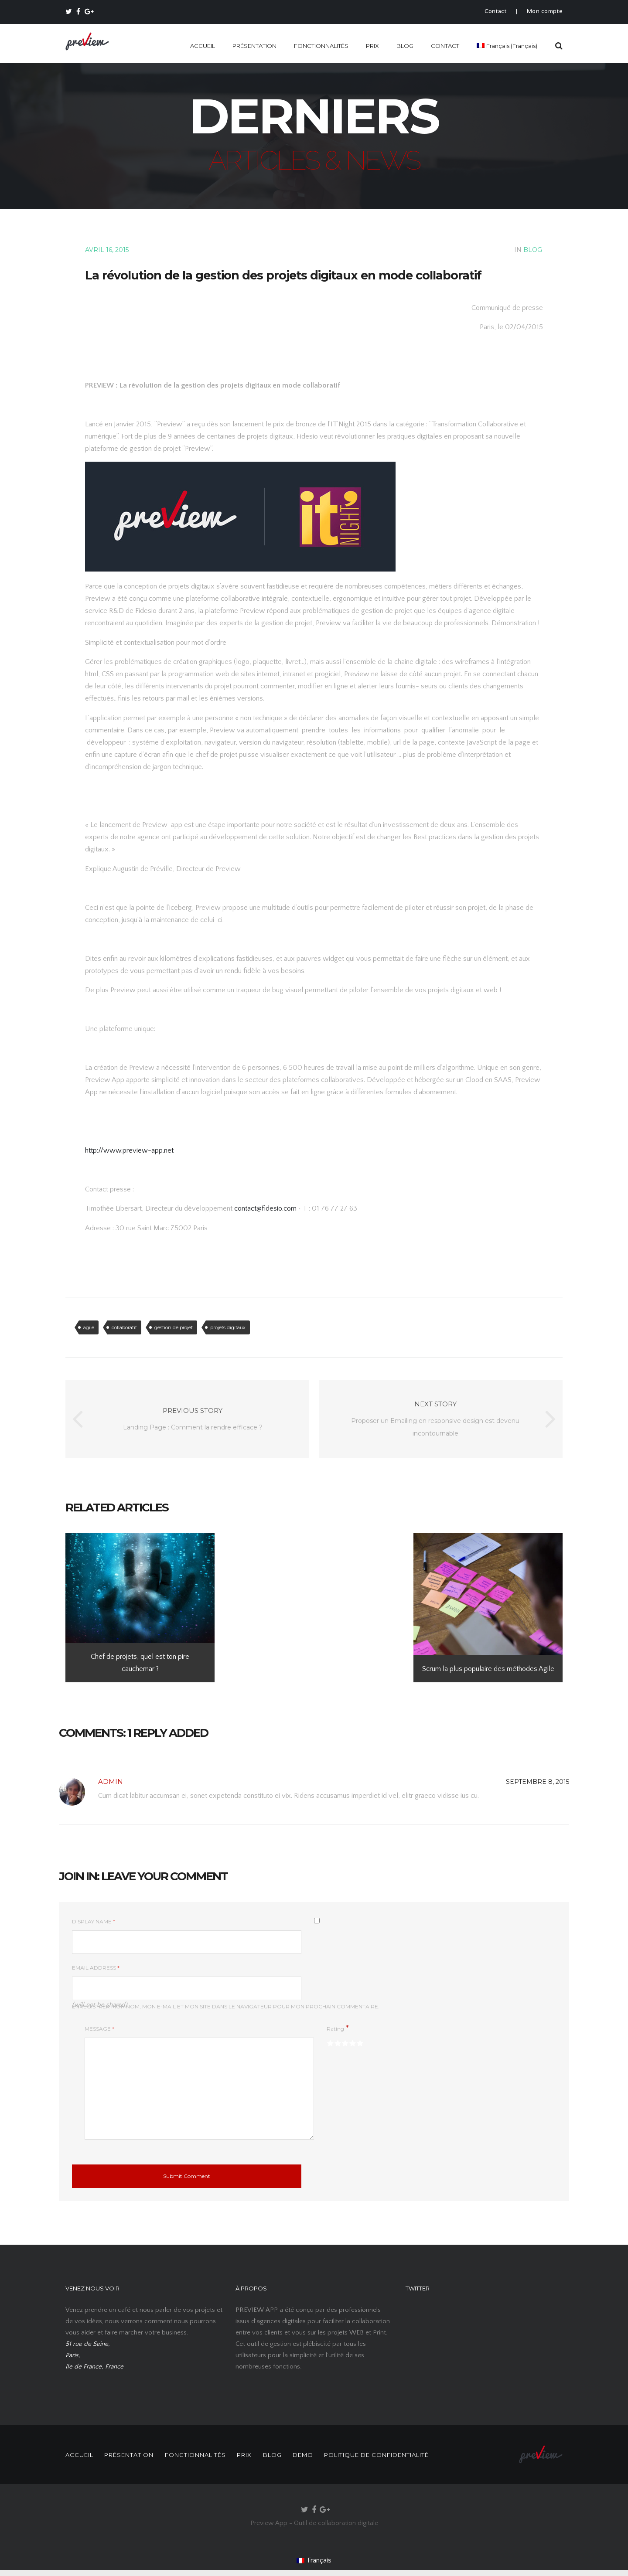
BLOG (404, 45)
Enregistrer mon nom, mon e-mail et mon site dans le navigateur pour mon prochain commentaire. (225, 2006)
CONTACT (445, 45)
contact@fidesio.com (266, 1208)
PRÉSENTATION (254, 45)
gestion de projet (173, 1327)
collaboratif (124, 1327)
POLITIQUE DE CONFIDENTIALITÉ (401, 2454)
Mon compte (545, 11)
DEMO (324, 2454)
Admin (110, 1781)
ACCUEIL (202, 45)
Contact (496, 11)
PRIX (372, 45)
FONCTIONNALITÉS (321, 45)
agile (88, 1327)
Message (99, 2028)
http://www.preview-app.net (129, 1150)
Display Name (93, 1921)
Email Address (95, 1967)
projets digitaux (228, 1327)
